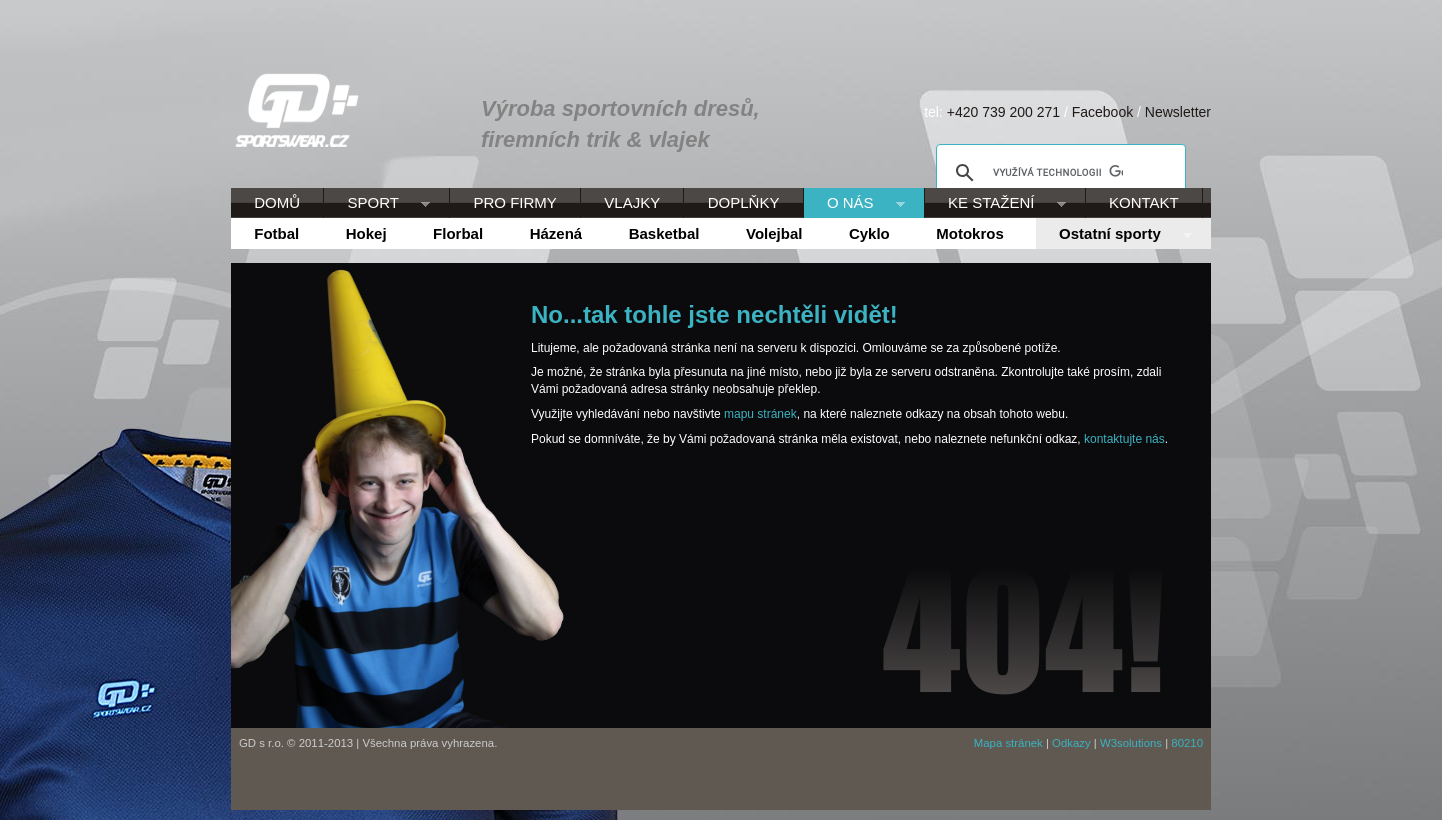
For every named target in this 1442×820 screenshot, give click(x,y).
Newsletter (1178, 112)
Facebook (1102, 112)
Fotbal (276, 233)
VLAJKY (632, 202)
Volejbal (774, 233)
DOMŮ (277, 202)
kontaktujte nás (1124, 439)
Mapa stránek (1008, 743)
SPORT (377, 204)
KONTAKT (1144, 202)
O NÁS (854, 204)
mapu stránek (760, 414)
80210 (1187, 743)
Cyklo (869, 233)
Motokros (970, 233)
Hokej (366, 233)
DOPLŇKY (744, 202)
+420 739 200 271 (1003, 112)
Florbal (458, 233)
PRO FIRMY (514, 202)
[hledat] (1058, 173)
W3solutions (1131, 743)
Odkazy (1071, 743)
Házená (556, 233)
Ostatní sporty (1114, 235)
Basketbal (664, 233)
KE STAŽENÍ (995, 204)
